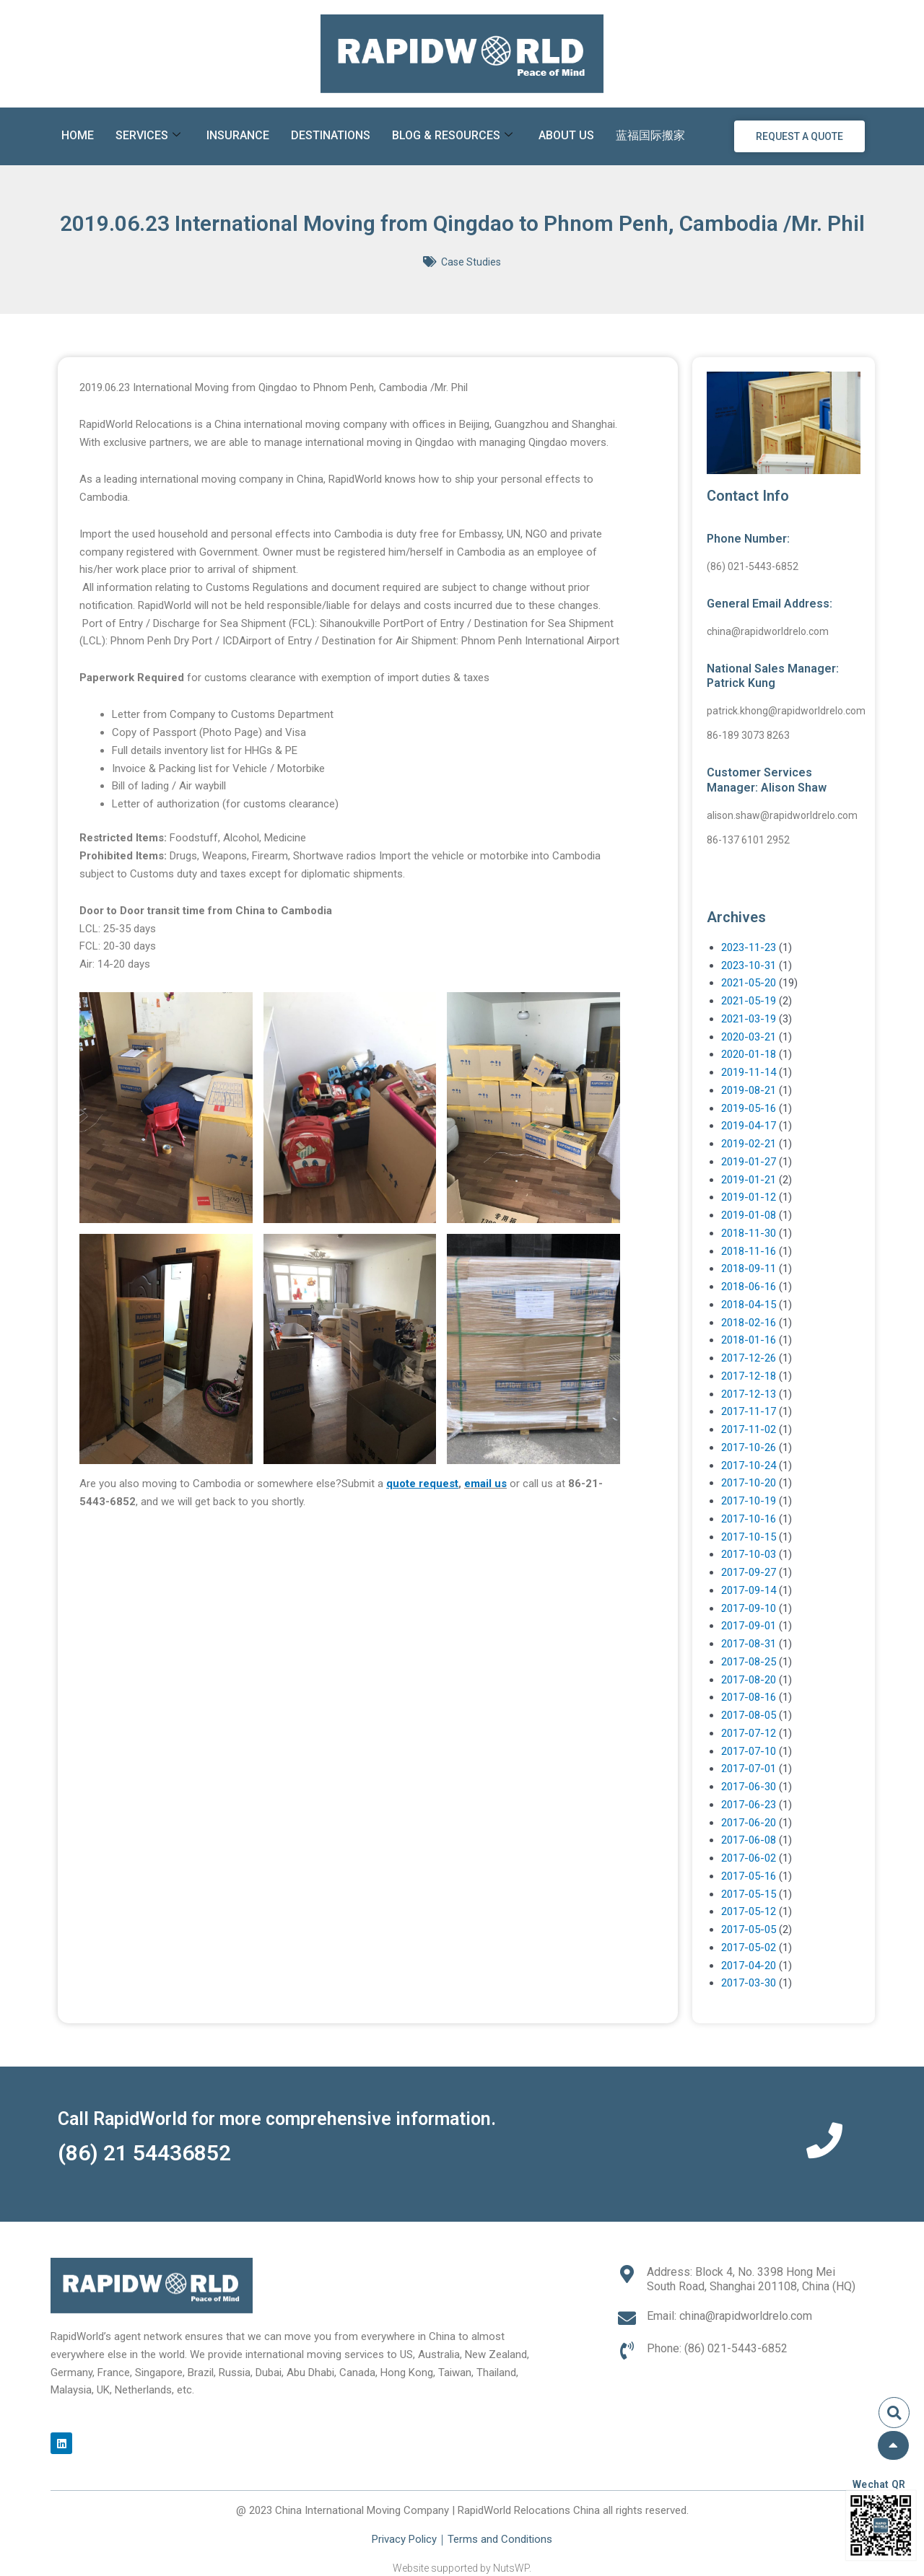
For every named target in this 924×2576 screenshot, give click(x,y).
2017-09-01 (748, 1625)
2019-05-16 (748, 1108)
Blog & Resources (452, 136)
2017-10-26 (748, 1447)
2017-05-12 (748, 1911)
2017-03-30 (748, 1982)
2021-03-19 (748, 1018)
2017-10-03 (748, 1554)
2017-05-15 (748, 1894)
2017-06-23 (748, 1804)
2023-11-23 (748, 947)
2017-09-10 (748, 1608)
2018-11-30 (748, 1233)
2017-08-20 (748, 1679)
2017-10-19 (748, 1500)
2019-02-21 (748, 1143)
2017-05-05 (748, 1929)
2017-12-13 (748, 1394)
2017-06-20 (748, 1822)
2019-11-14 (748, 1072)
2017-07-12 (748, 1733)
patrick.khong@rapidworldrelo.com (786, 711)
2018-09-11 (748, 1268)
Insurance (237, 135)
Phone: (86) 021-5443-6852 (717, 2348)
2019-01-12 (748, 1197)
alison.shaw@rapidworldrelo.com (782, 815)
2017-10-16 (748, 1518)
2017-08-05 (748, 1715)
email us (485, 1483)
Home (77, 135)
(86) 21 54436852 (144, 2152)
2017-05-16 (748, 1876)
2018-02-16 (748, 1322)
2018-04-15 (748, 1304)
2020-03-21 (748, 1036)
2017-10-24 (748, 1465)
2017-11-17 (748, 1411)
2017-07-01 (748, 1768)
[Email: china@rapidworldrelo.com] (627, 2318)
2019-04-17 (748, 1125)
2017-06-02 (748, 1858)
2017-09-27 (748, 1572)
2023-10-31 (748, 965)
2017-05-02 (748, 1947)
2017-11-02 (748, 1429)
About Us (566, 135)
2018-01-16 (748, 1339)
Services (148, 136)
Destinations (330, 135)
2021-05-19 (748, 1000)
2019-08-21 (748, 1090)
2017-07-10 (748, 1751)
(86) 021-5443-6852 (752, 566)
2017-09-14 (748, 1590)
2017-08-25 (748, 1661)
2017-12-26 (748, 1357)
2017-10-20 (748, 1482)
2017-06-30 (748, 1786)
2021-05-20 (748, 982)
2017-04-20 (748, 1965)
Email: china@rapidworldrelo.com (729, 2316)
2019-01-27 (748, 1161)
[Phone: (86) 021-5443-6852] (627, 2350)
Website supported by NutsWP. (462, 2568)
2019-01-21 (748, 1179)
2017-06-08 (748, 1840)
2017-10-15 (748, 1536)
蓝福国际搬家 (650, 135)
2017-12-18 (748, 1376)
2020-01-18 (748, 1054)
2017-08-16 (748, 1697)
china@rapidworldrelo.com (768, 631)
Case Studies (471, 262)
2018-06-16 (748, 1286)
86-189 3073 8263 (748, 735)
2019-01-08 (748, 1215)
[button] (894, 2412)
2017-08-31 (748, 1643)
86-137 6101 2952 (748, 840)
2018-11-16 (748, 1251)
